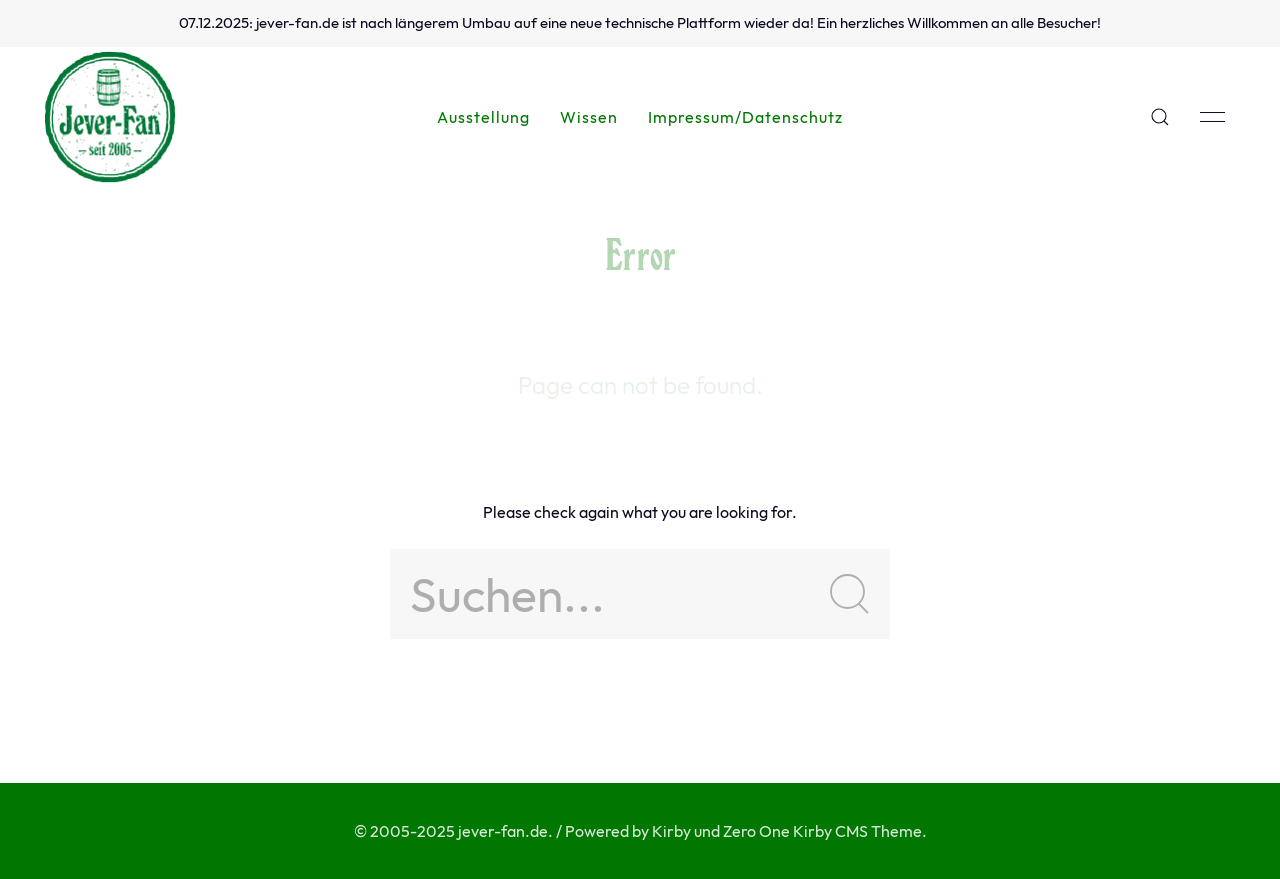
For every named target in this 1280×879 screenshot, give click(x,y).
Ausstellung (483, 117)
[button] (1160, 117)
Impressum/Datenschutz (745, 117)
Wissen (589, 117)
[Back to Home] (110, 117)
